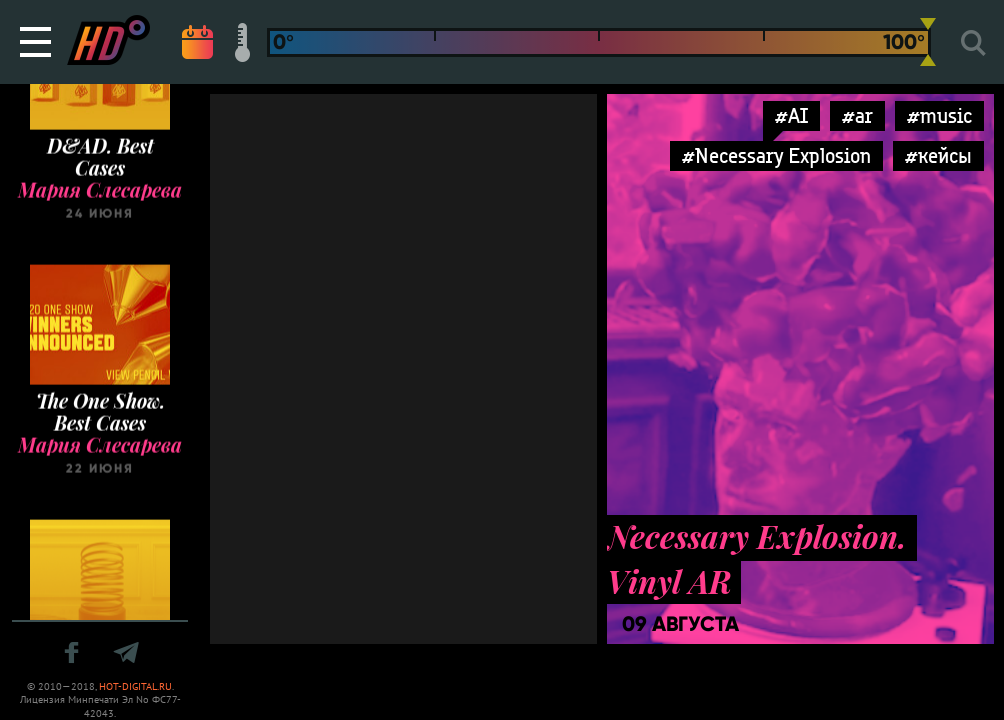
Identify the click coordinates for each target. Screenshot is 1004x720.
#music (939, 115)
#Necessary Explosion (776, 155)
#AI (791, 115)
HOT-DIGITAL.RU (135, 686)
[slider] (928, 42)
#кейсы (938, 155)
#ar (857, 115)
